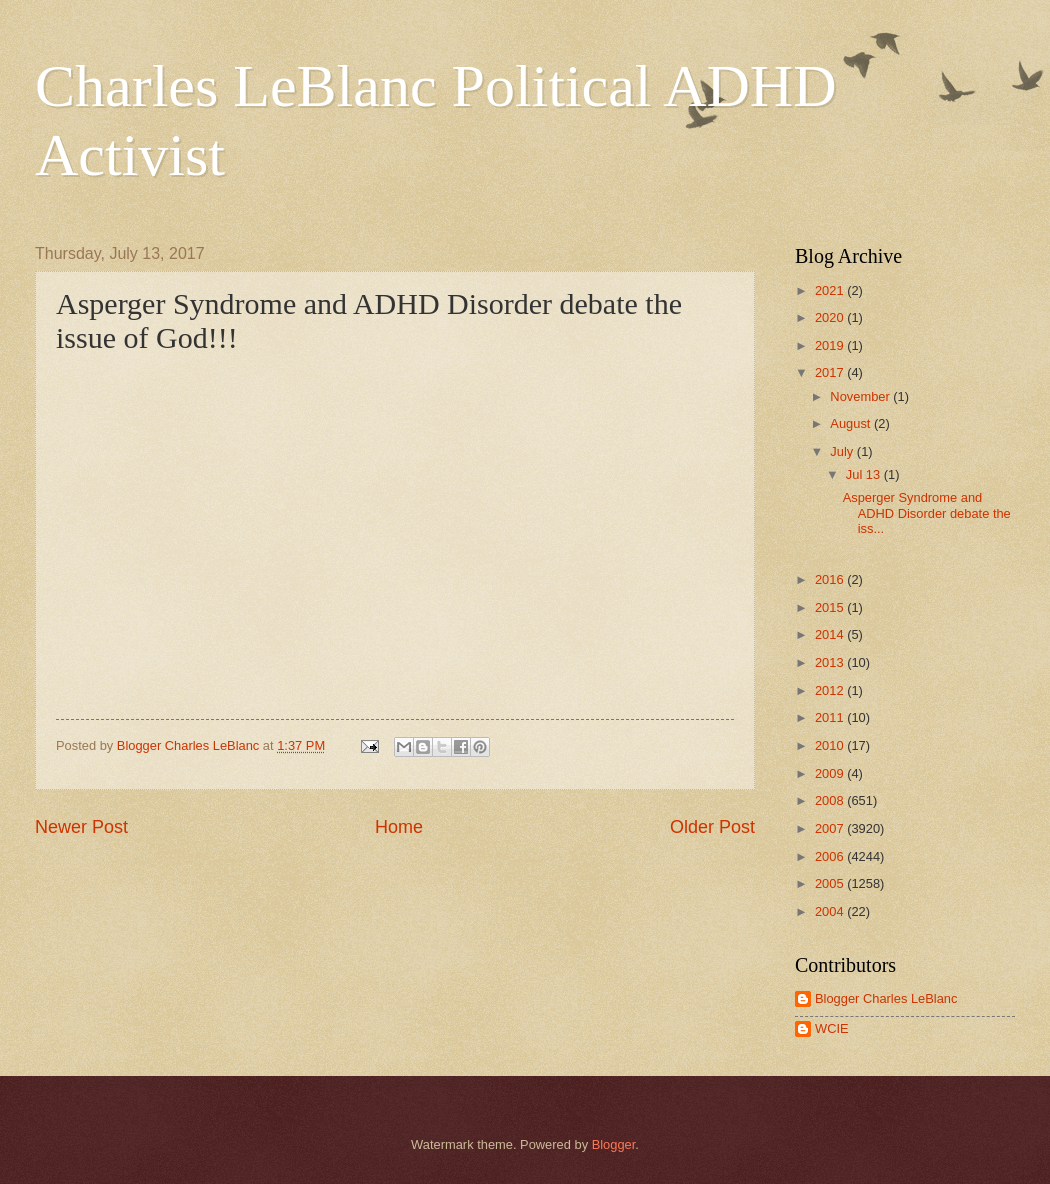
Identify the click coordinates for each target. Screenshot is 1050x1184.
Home (399, 827)
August (852, 423)
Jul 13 (865, 474)
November (861, 396)
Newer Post (81, 827)
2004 (831, 911)
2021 (831, 290)
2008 (831, 800)
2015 (831, 607)
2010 (831, 745)
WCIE (832, 1028)
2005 (831, 883)
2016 (831, 579)
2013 (831, 662)
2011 (831, 717)
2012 (831, 690)
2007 (831, 828)
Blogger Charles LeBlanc (886, 998)
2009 (831, 773)
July (843, 451)
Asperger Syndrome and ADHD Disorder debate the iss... (927, 513)
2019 (831, 345)
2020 (831, 317)
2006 (831, 856)
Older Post (712, 827)
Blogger (614, 1144)
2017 (831, 372)
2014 (831, 634)
